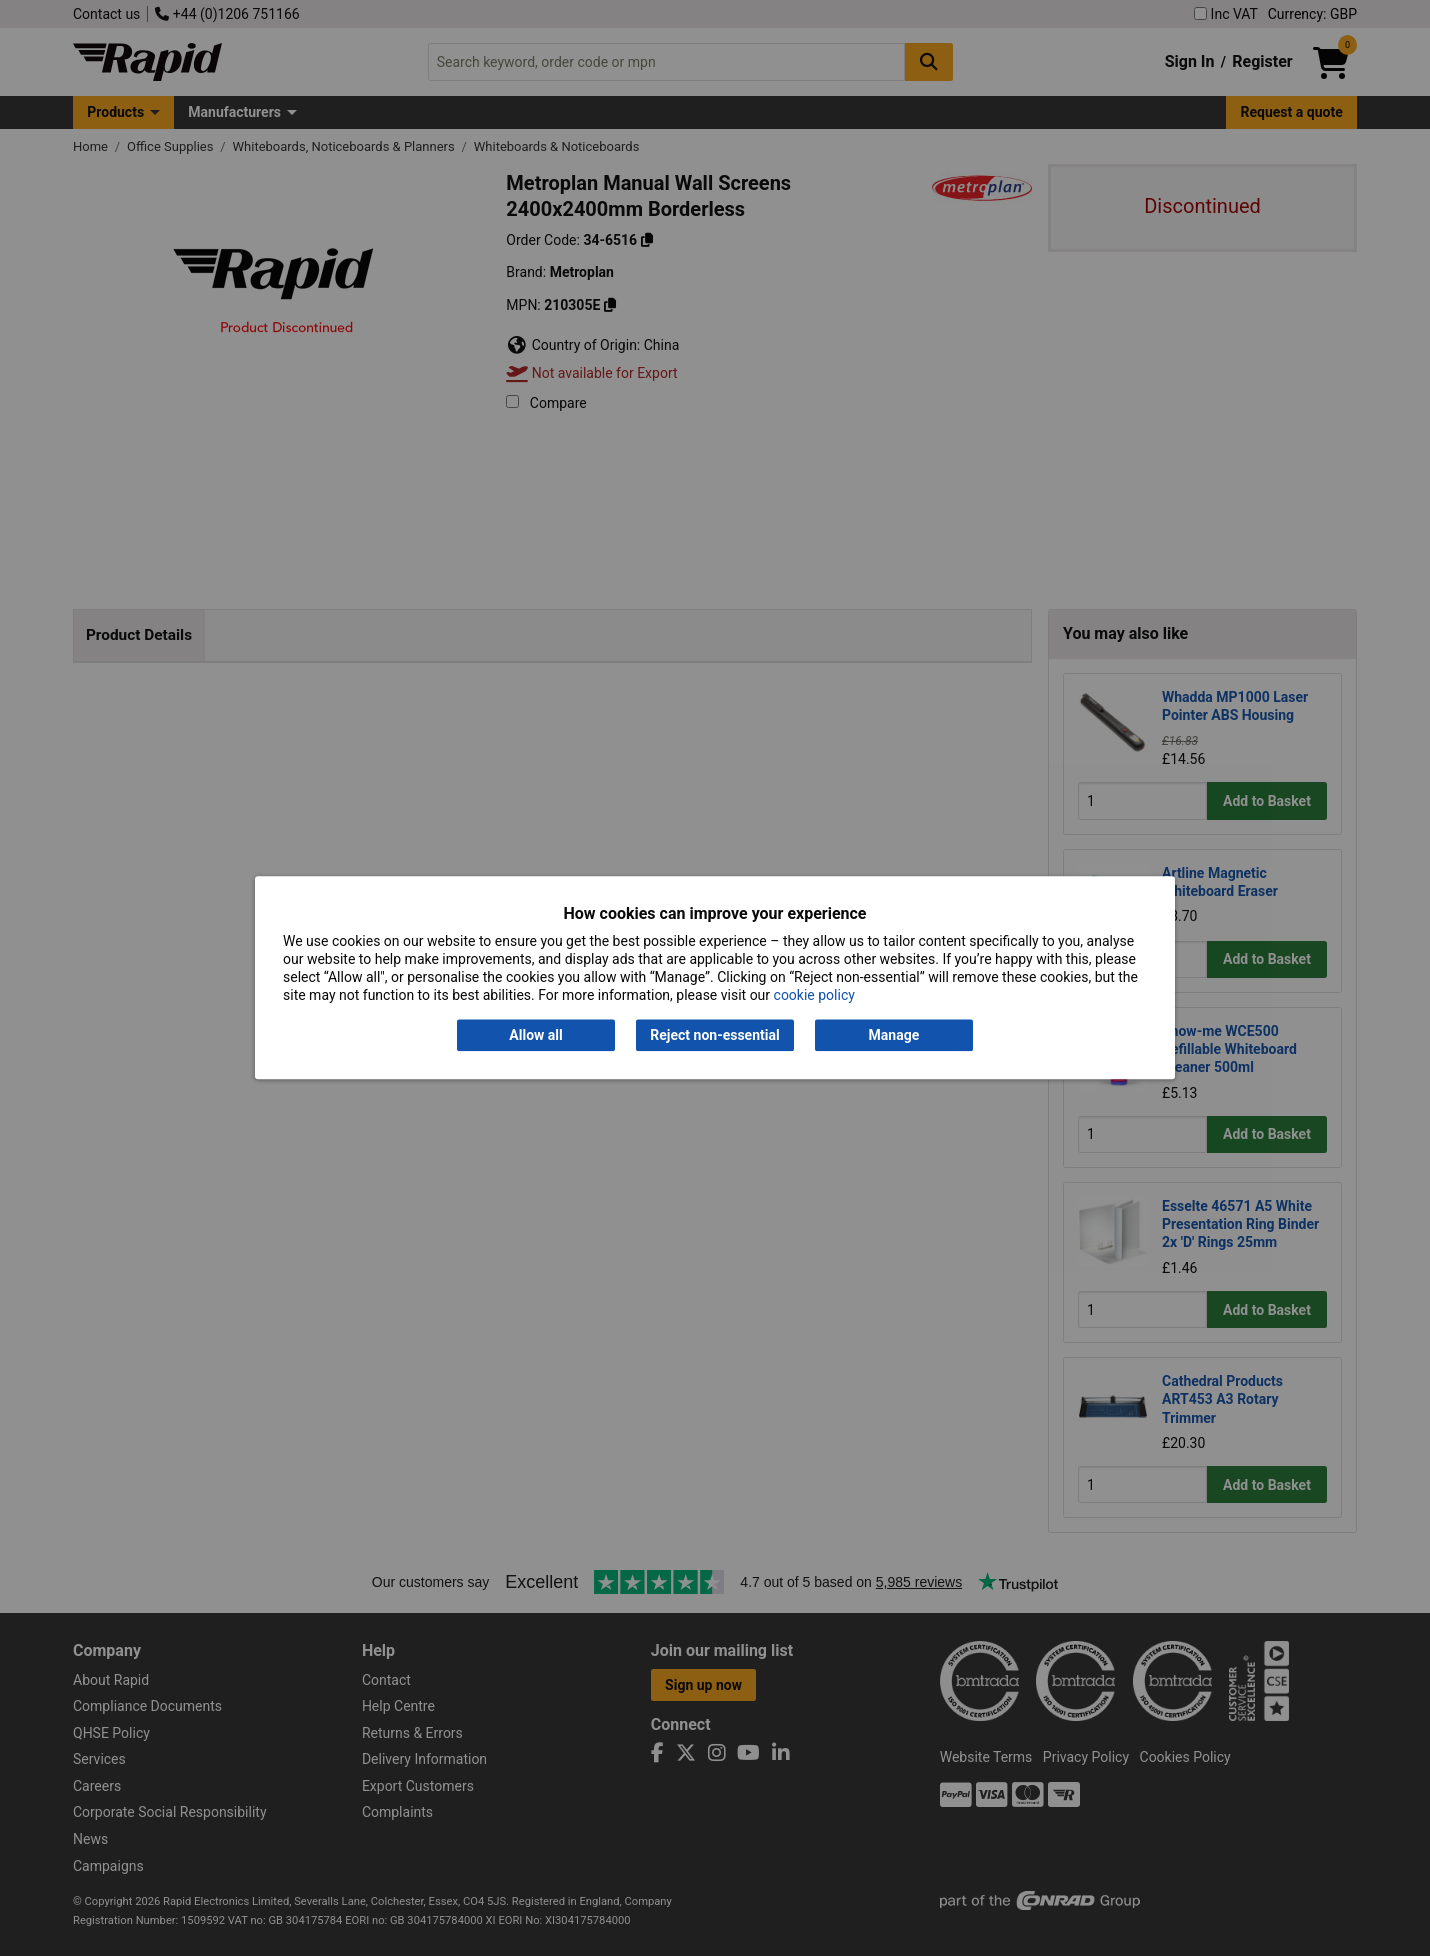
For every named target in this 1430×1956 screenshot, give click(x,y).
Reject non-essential (714, 1035)
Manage (894, 1035)
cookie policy (814, 996)
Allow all (535, 1035)
